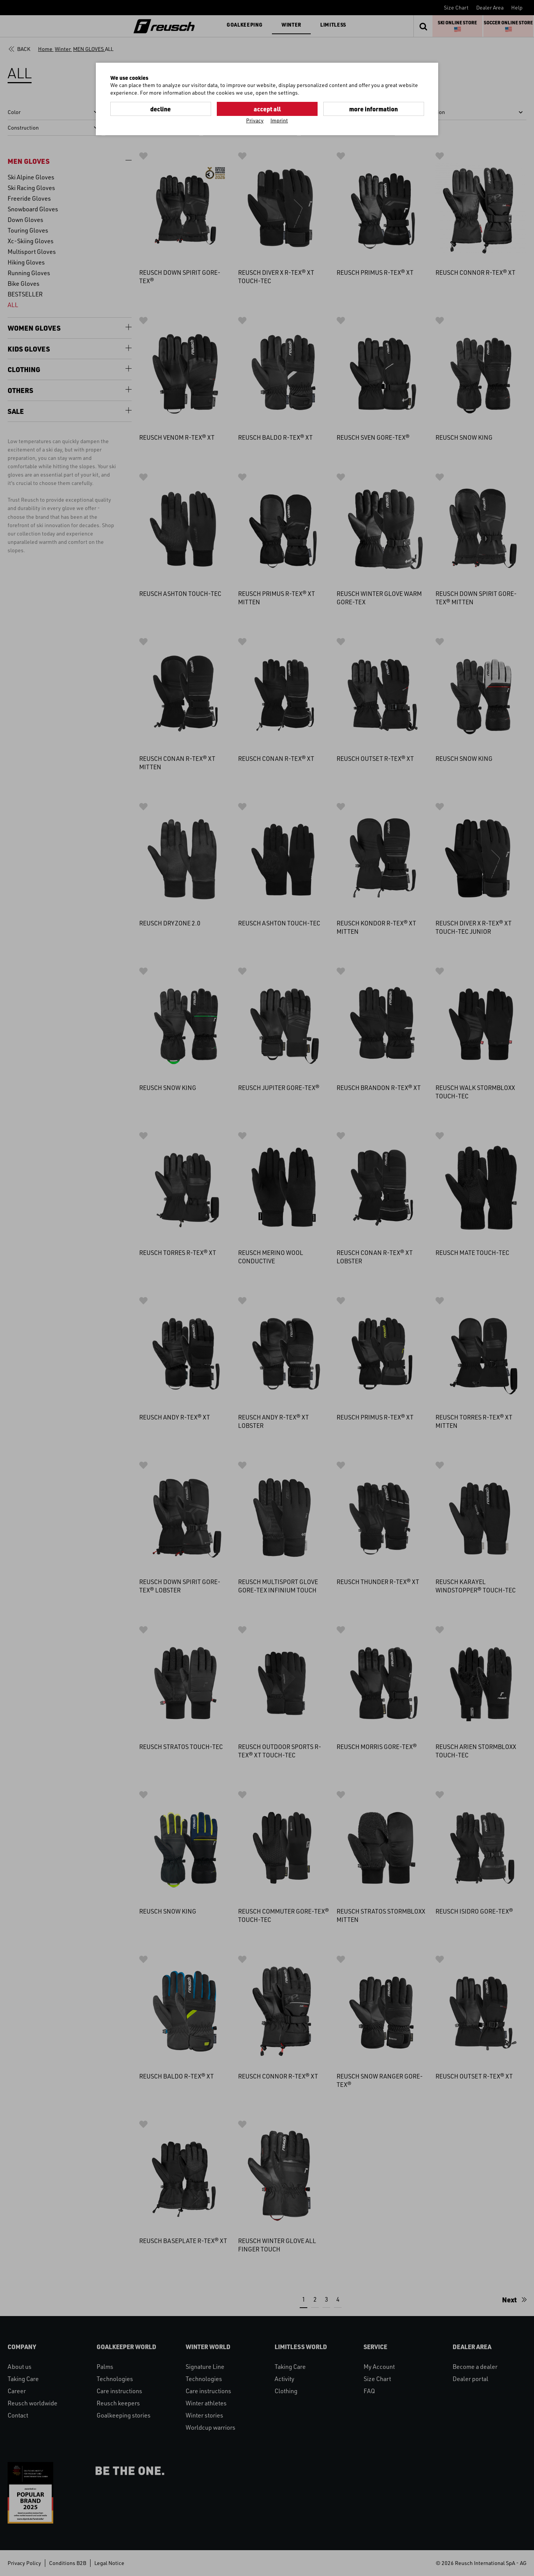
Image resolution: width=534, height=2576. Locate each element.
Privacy (255, 120)
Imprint (279, 120)
